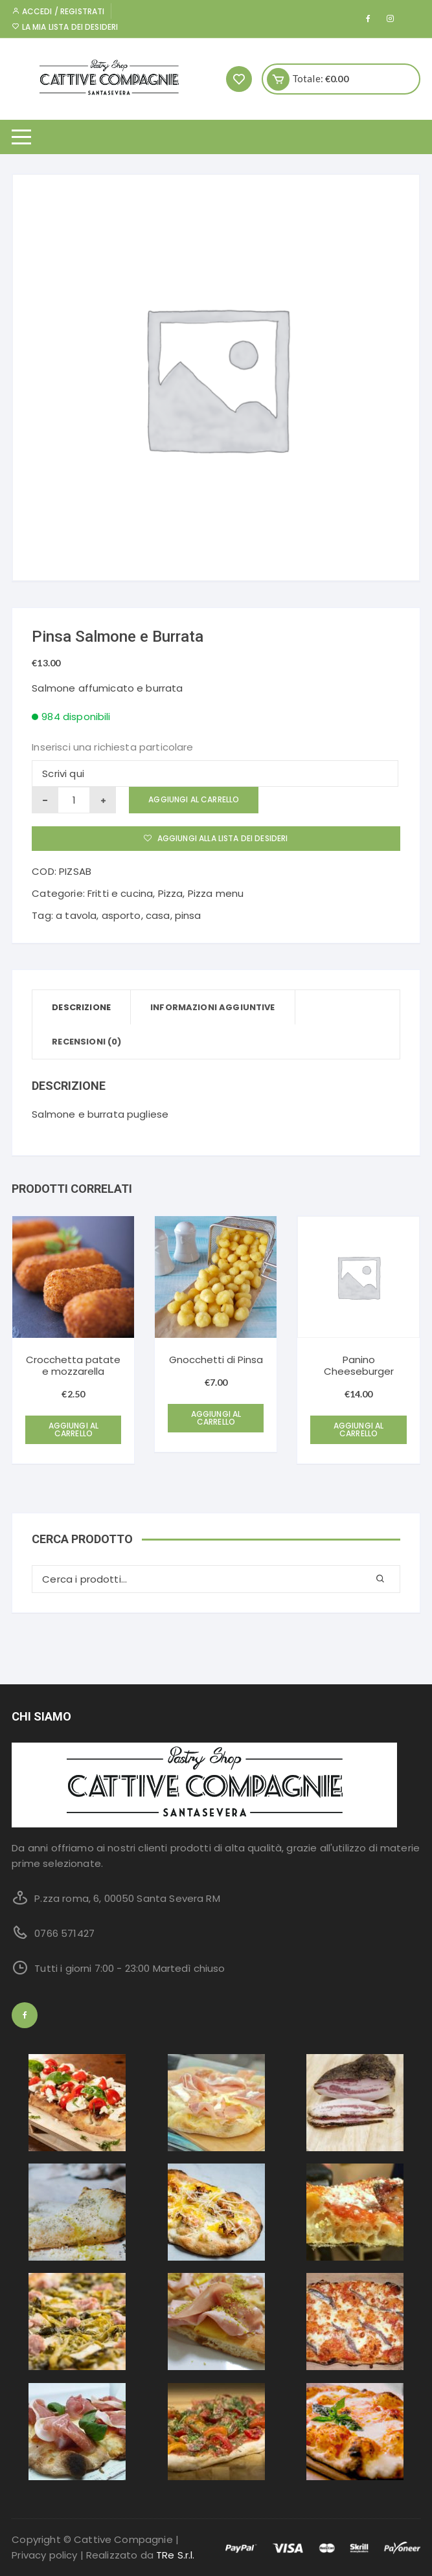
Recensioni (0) (86, 1041)
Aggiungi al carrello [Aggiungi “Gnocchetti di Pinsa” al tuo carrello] (216, 1417)
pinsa (188, 915)
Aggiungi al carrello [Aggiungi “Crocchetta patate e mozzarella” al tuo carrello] (74, 1429)
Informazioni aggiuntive (212, 1007)
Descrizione (81, 1007)
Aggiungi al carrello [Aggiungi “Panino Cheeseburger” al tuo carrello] (359, 1429)
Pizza (170, 893)
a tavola (76, 915)
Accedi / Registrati (58, 11)
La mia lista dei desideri (65, 26)
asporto (121, 915)
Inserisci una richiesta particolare (112, 747)
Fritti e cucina (120, 893)
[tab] (81, 1007)
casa (158, 915)
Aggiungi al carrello (193, 799)
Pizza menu (216, 893)
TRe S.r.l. (175, 2555)
